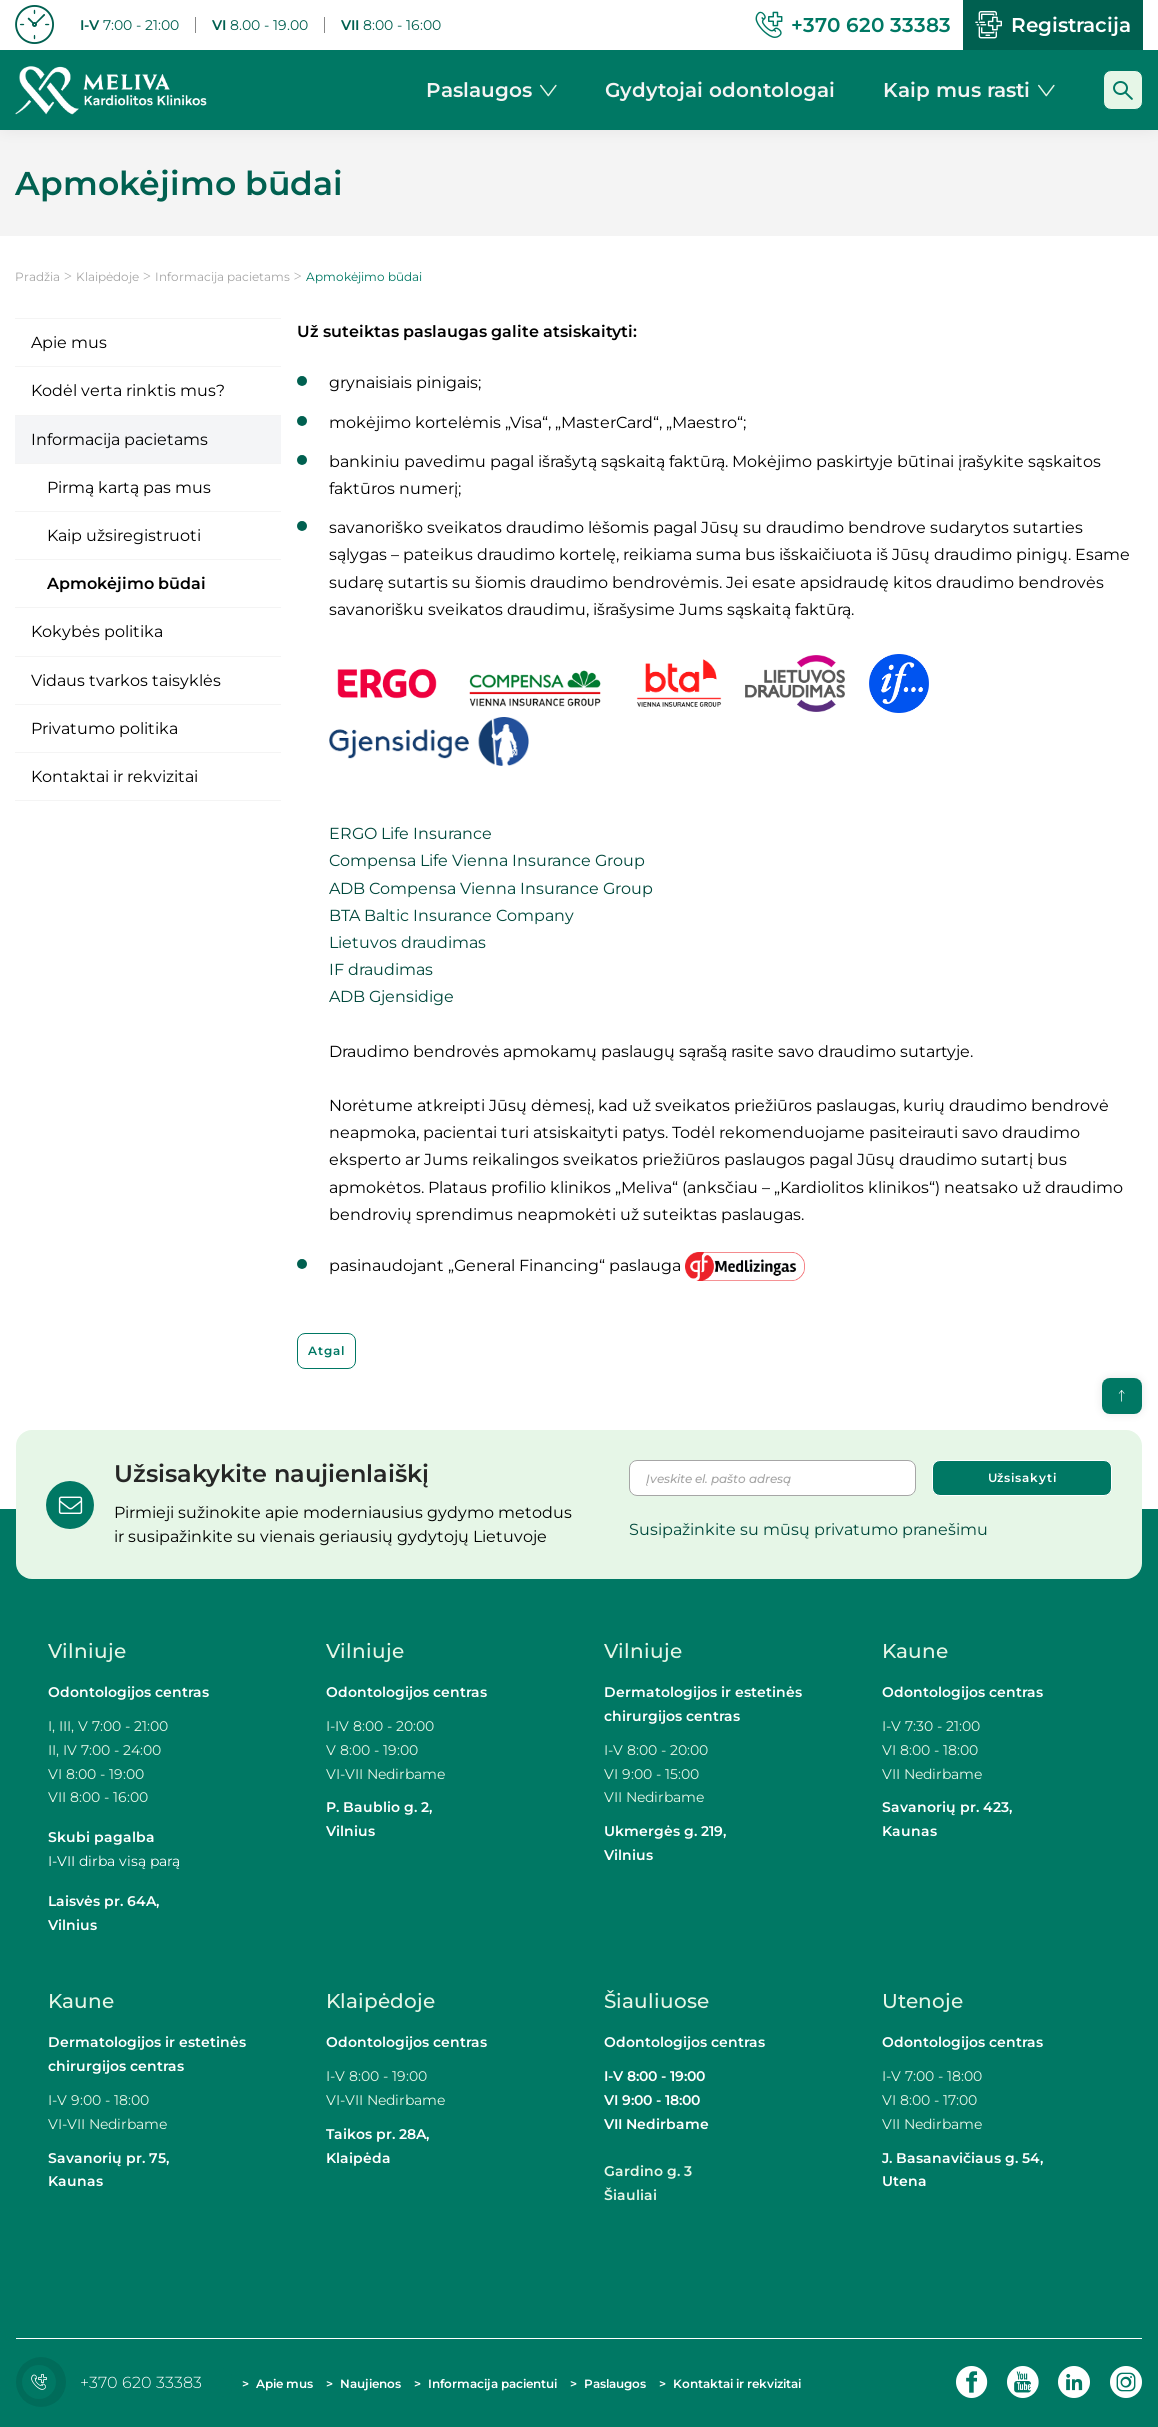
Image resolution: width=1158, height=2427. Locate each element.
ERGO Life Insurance (410, 833)
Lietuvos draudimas (407, 942)
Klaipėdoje (107, 276)
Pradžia (37, 276)
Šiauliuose (656, 2001)
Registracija (1053, 25)
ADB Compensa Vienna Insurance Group (491, 888)
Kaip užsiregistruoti (124, 535)
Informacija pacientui (492, 2383)
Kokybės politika (97, 631)
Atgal (326, 1350)
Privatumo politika (104, 728)
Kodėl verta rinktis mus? (128, 390)
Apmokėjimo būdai (126, 583)
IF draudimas (381, 969)
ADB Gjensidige (391, 996)
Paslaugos (615, 2383)
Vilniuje (87, 1651)
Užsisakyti (1022, 1477)
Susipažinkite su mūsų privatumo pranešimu (808, 1529)
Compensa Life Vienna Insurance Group (487, 860)
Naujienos (370, 2383)
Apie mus (69, 342)
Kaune (915, 1651)
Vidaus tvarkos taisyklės (126, 680)
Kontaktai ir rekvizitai (114, 776)
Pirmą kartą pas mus (129, 487)
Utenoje (922, 2001)
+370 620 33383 (114, 2382)
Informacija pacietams (222, 276)
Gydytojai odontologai (720, 90)
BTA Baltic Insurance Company (451, 915)
